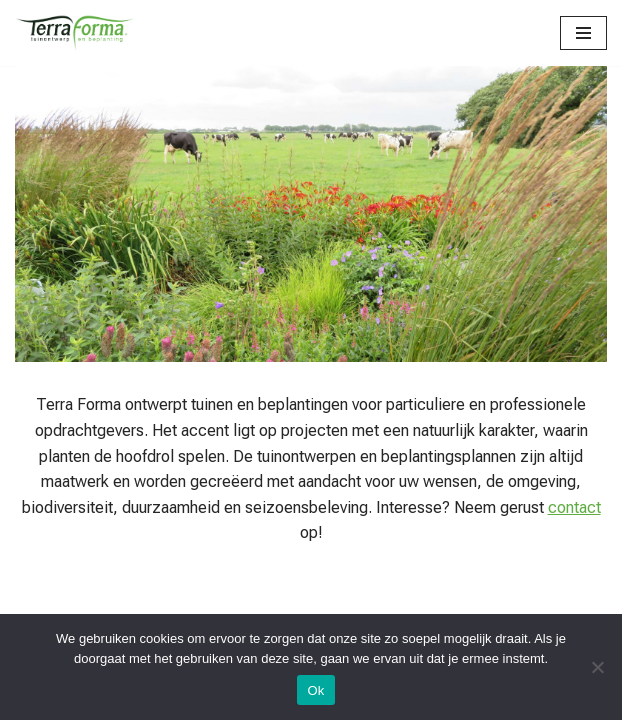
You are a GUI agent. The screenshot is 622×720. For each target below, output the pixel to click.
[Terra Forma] (75, 33)
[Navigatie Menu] (583, 33)
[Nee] (597, 667)
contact (574, 507)
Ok (315, 690)
